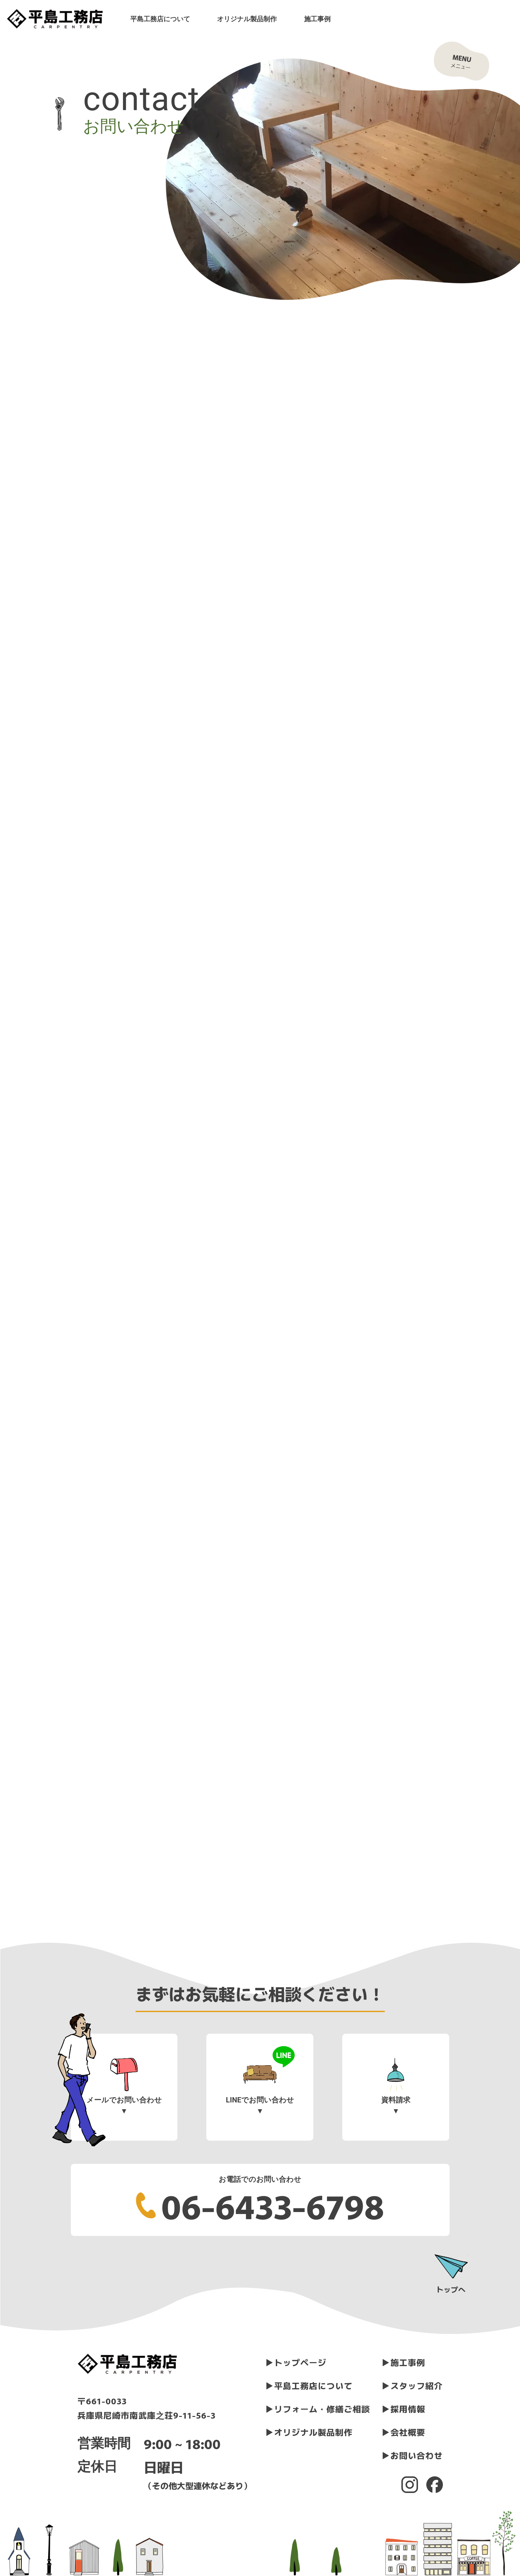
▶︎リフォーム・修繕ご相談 (317, 2409)
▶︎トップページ (296, 2362)
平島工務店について (160, 19)
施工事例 (317, 19)
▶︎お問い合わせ (412, 2455)
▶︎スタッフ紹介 (412, 2385)
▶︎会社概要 (403, 2432)
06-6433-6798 (272, 2205)
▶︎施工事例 (403, 2362)
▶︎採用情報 (403, 2409)
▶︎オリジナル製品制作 (309, 2432)
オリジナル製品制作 (247, 19)
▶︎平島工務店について (309, 2385)
